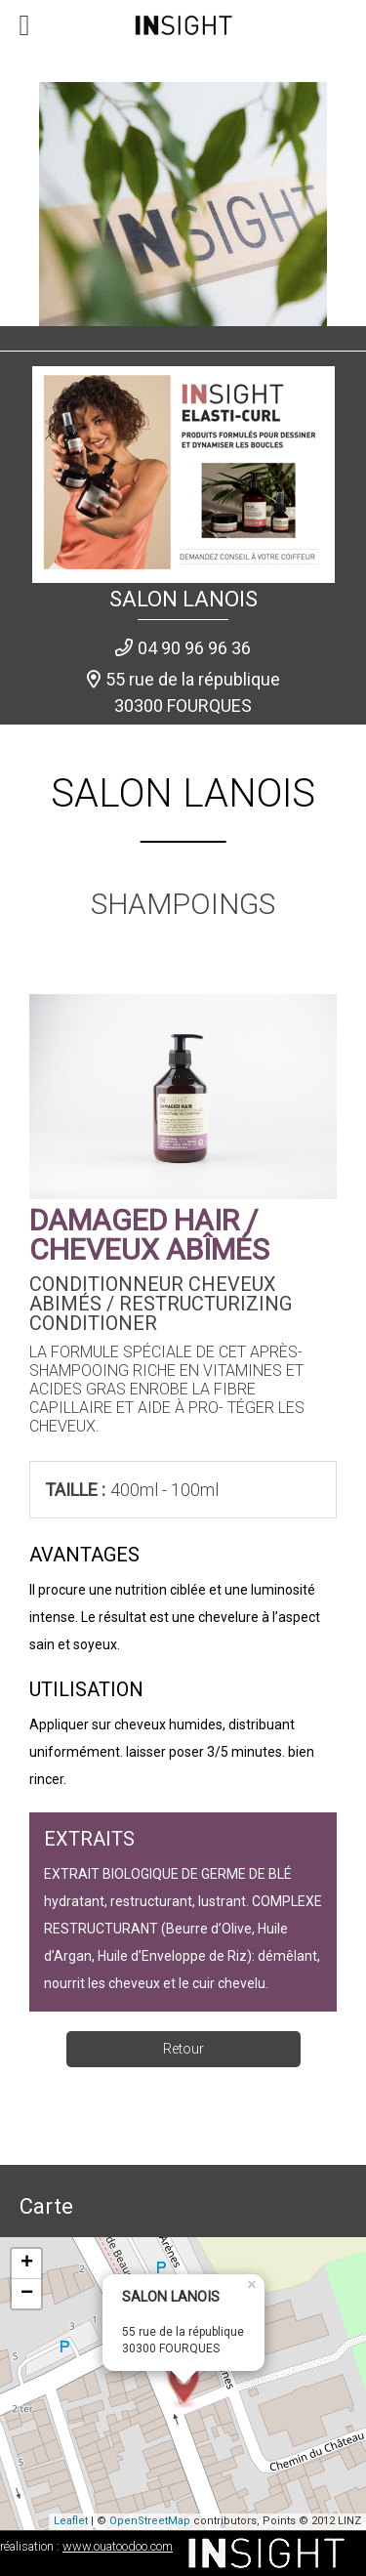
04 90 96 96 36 (194, 648)
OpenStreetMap (149, 2520)
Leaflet (71, 2520)
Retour (183, 2049)
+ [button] (26, 2263)
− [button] (26, 2293)
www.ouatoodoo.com (117, 2546)
